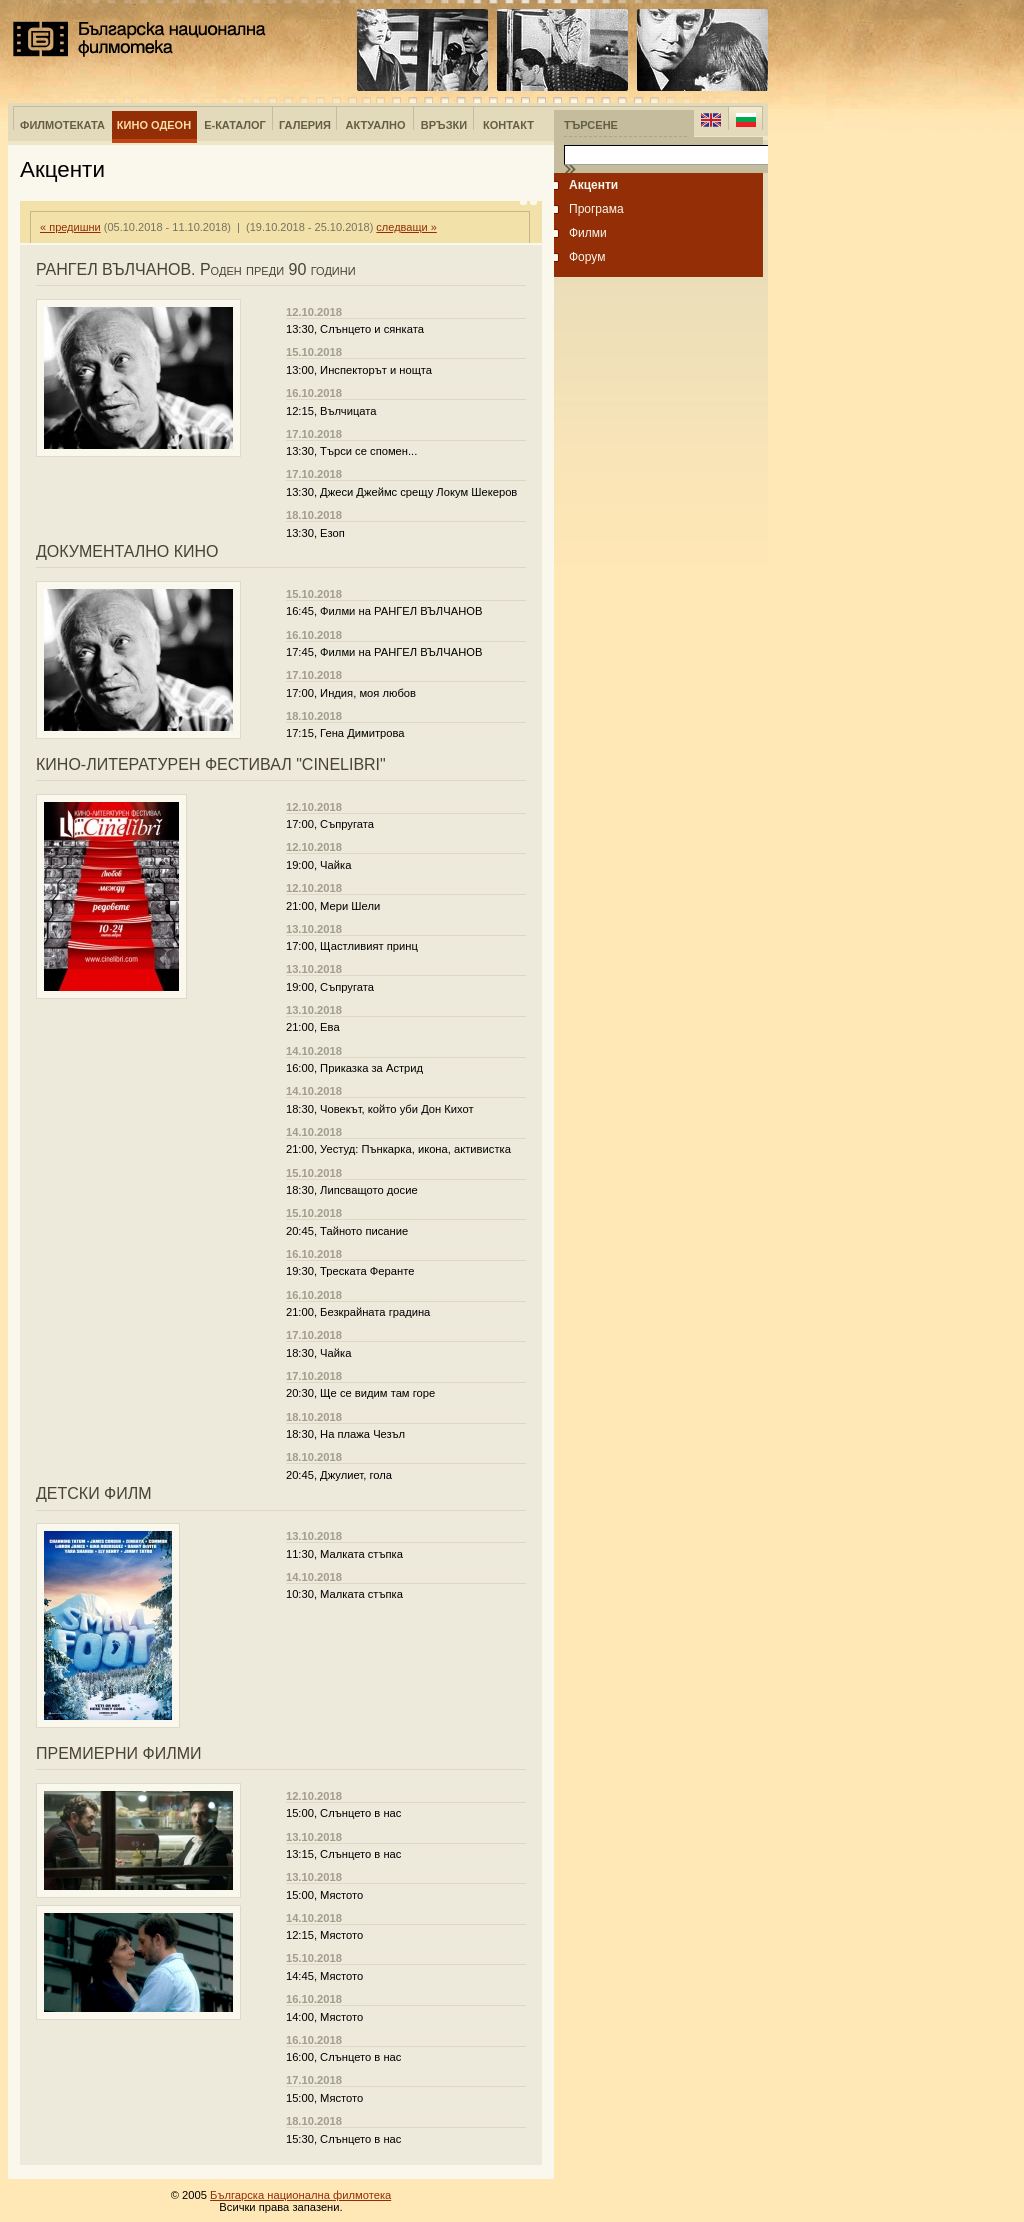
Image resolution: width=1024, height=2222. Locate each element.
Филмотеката (62, 125)
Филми (588, 233)
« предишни (70, 227)
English (711, 120)
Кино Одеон (154, 125)
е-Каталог (235, 125)
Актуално (376, 125)
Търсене (591, 125)
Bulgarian (745, 120)
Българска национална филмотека (139, 39)
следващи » (406, 227)
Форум (587, 257)
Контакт (508, 125)
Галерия (305, 125)
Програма (596, 209)
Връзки (444, 125)
